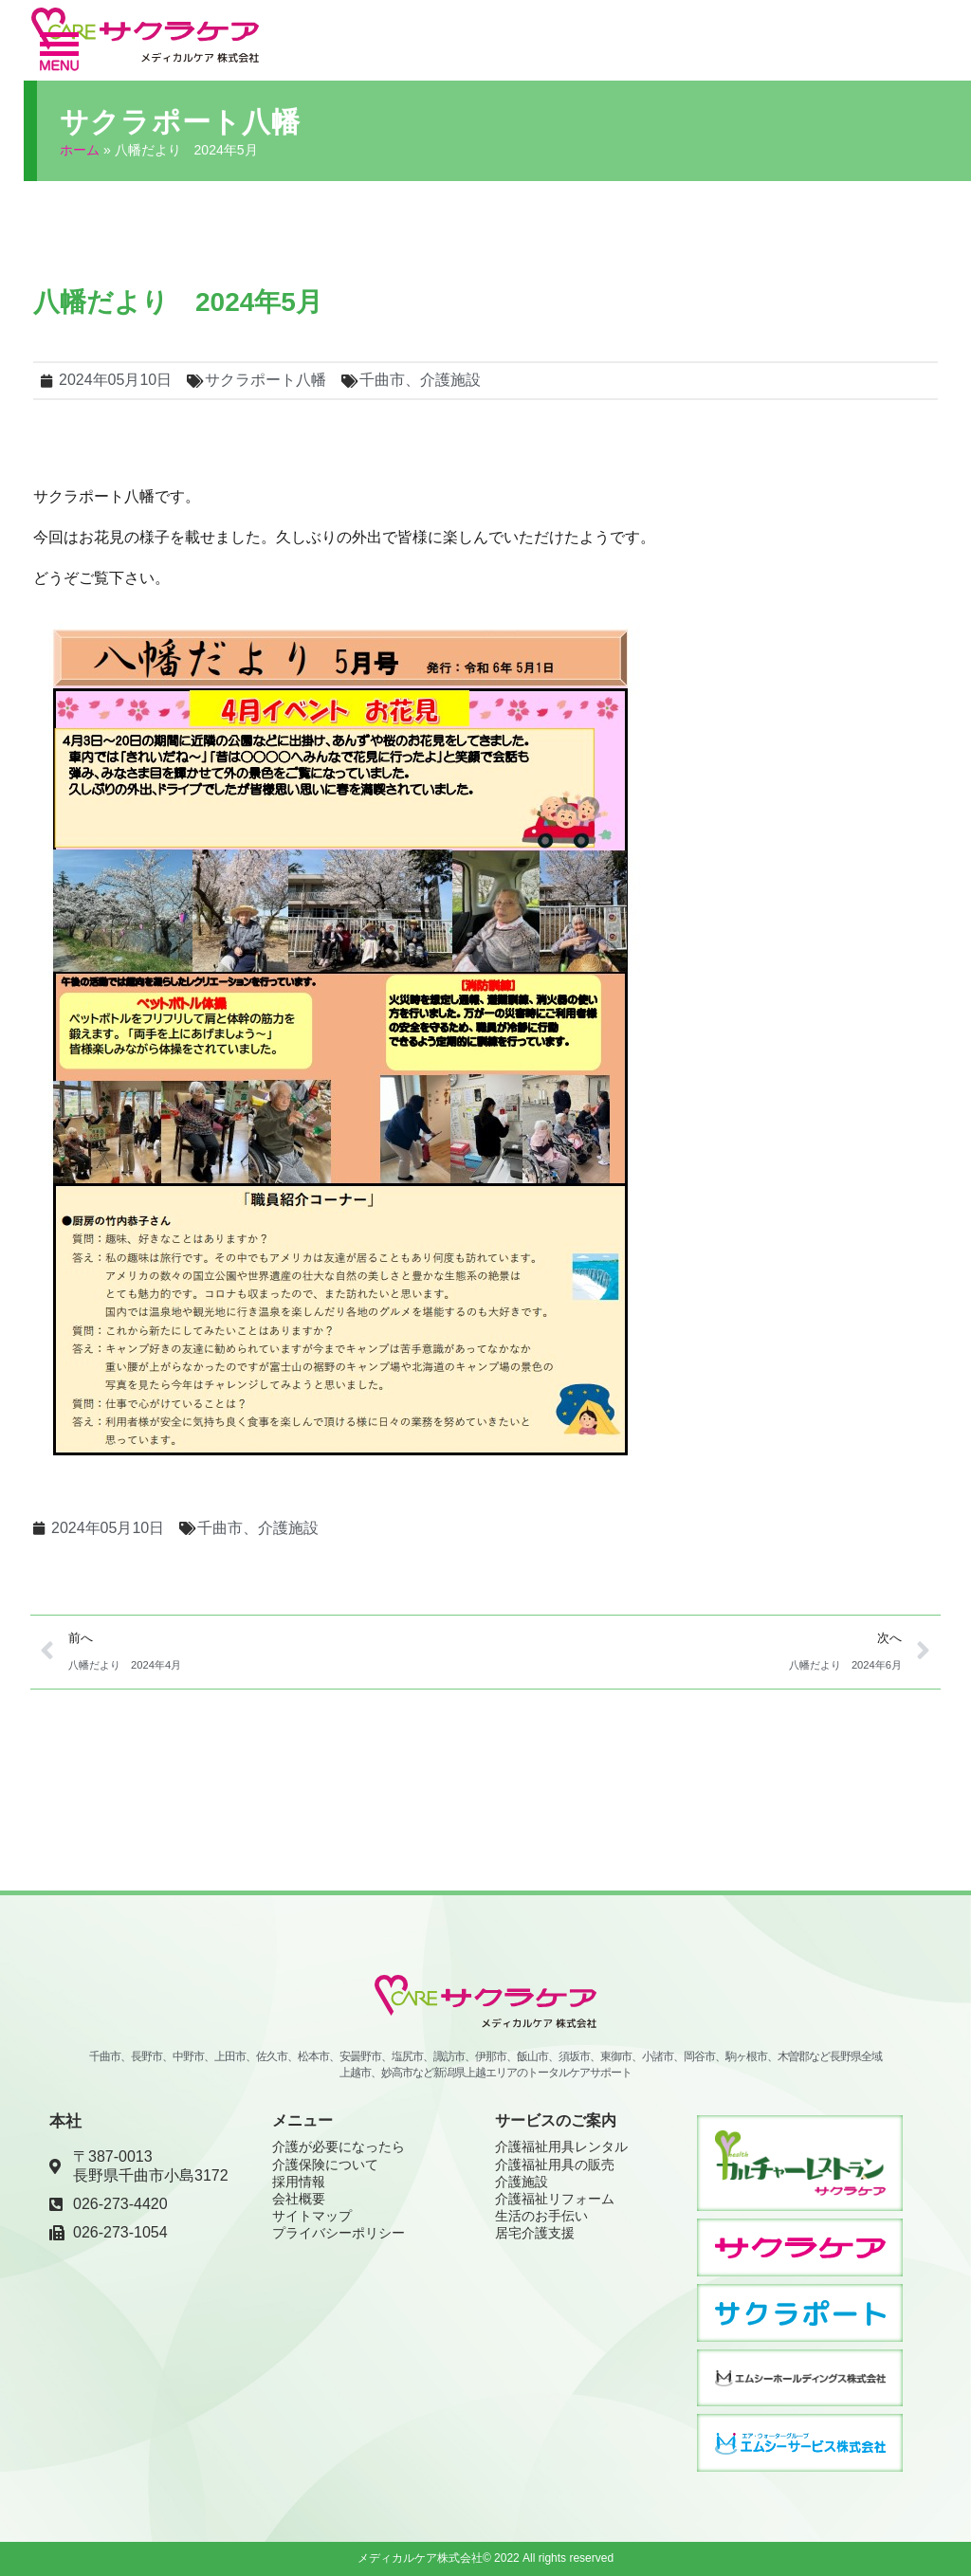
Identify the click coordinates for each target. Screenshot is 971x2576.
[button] (59, 51)
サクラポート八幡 (181, 121)
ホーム (80, 148)
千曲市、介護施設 (420, 380)
